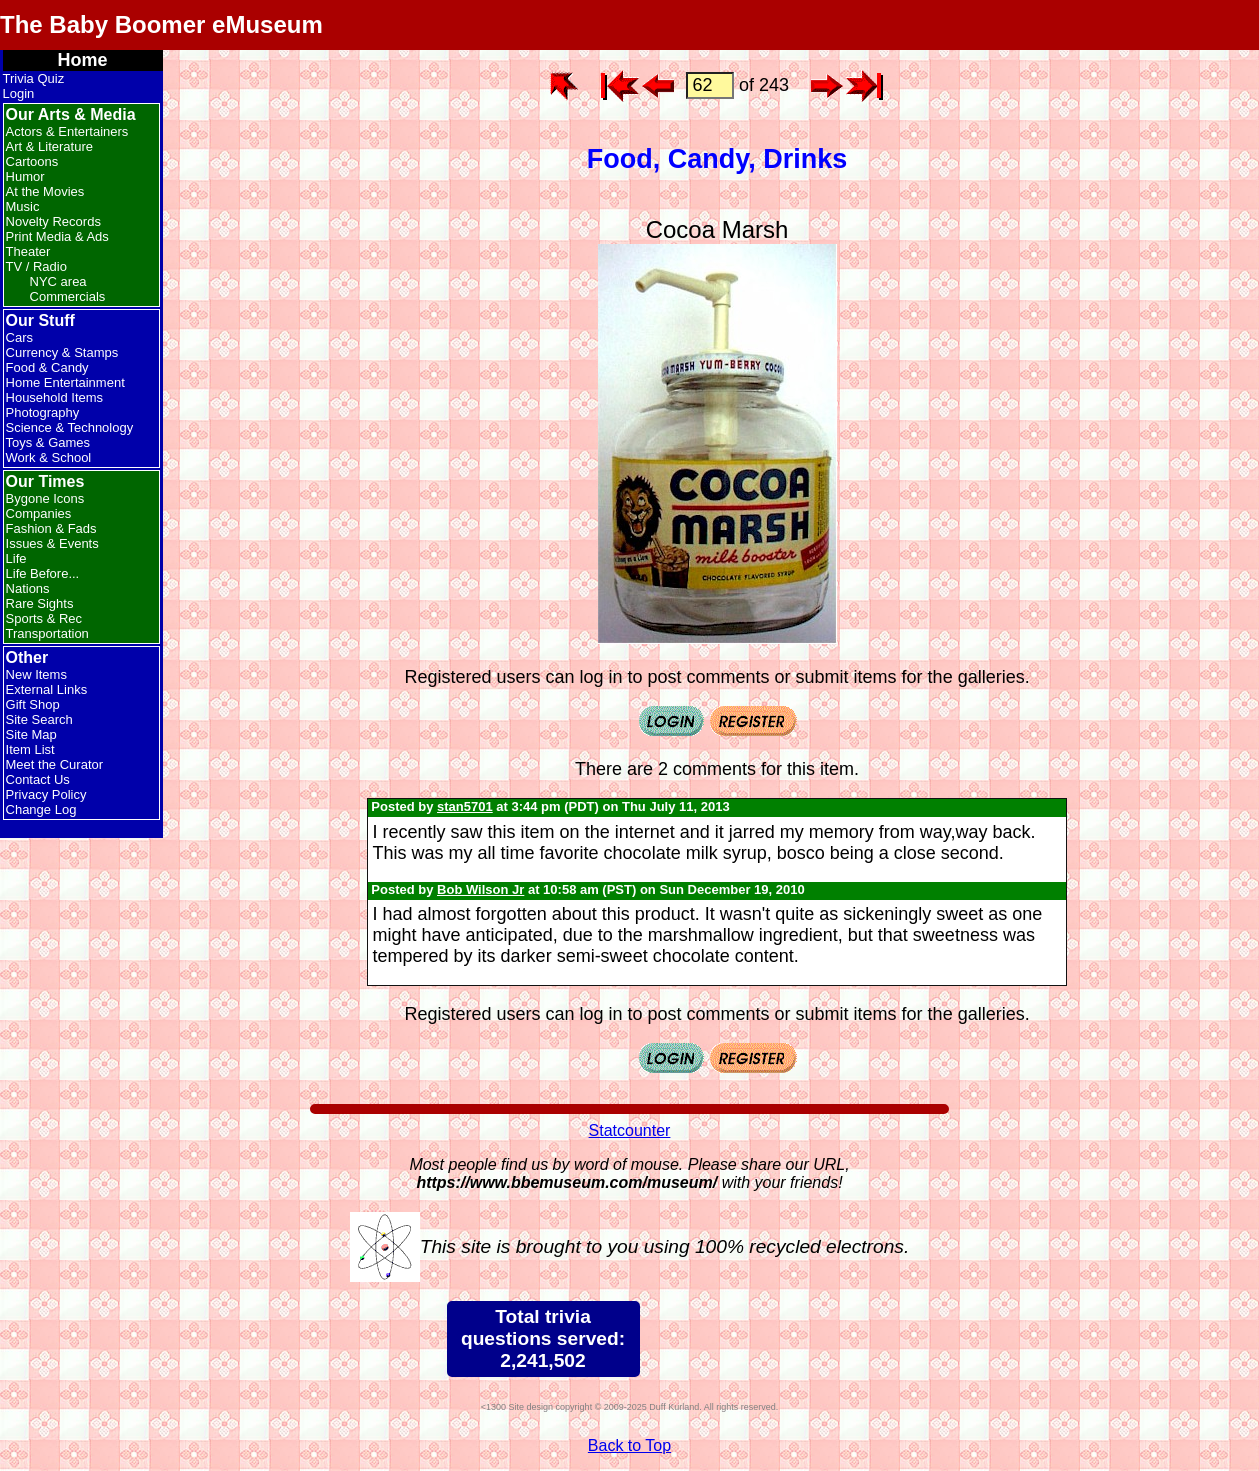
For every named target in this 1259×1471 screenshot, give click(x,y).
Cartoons (32, 161)
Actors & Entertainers (67, 131)
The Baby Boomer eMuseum (161, 24)
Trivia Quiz (34, 78)
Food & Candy (47, 367)
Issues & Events (52, 543)
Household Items (55, 397)
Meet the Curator (55, 764)
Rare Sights (40, 603)
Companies (39, 513)
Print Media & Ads (57, 236)
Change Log (41, 809)
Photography (43, 412)
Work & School (49, 457)
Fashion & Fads (51, 528)
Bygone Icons (45, 498)
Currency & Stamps (62, 352)
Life (16, 558)
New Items (36, 674)
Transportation (47, 633)
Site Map (31, 734)
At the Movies (45, 191)
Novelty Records (53, 221)
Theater (28, 251)
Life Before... (43, 573)
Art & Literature (49, 146)
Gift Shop (33, 704)
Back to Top (629, 1445)
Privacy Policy (46, 794)
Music (23, 206)
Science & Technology (70, 427)
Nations (28, 588)
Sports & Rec (44, 618)
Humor (25, 176)
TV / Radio (36, 266)
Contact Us (38, 779)
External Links (47, 689)
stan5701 (465, 806)
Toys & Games (48, 442)
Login (19, 93)
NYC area (58, 281)
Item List (30, 749)
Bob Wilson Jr (480, 889)
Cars (19, 337)
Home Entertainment (65, 382)
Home (83, 60)
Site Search (39, 719)
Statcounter (630, 1130)
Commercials (68, 296)
